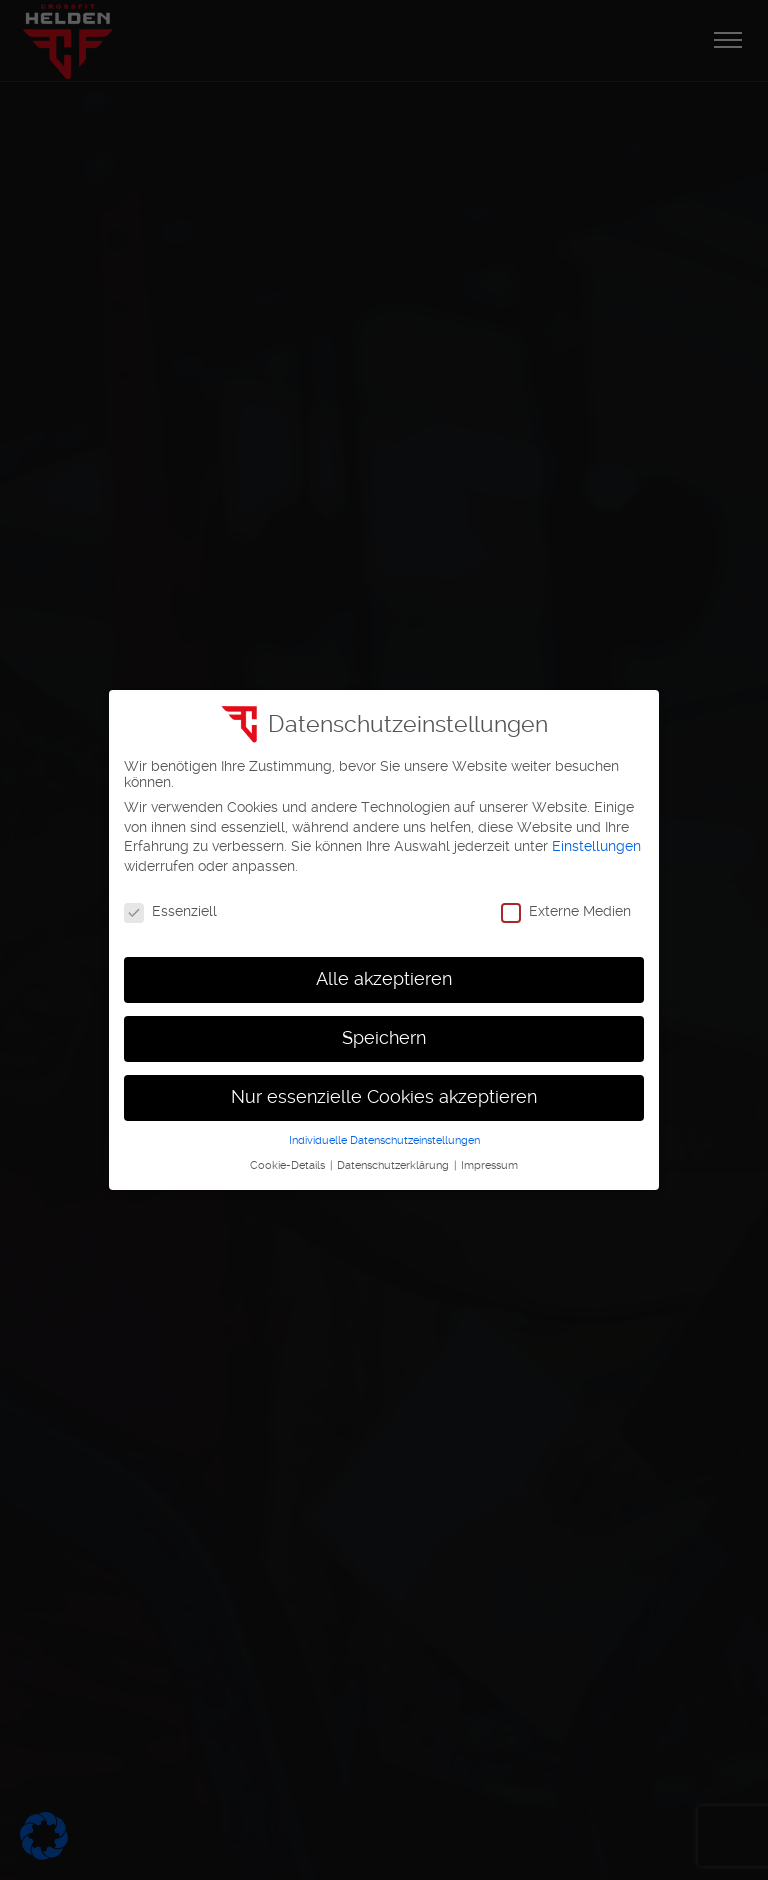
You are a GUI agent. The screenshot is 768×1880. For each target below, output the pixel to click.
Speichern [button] (384, 1038)
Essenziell (170, 911)
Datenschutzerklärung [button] (394, 1165)
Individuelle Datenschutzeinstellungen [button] (384, 1140)
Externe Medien (566, 911)
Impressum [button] (489, 1165)
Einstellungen (596, 846)
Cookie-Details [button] (289, 1165)
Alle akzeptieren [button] (384, 979)
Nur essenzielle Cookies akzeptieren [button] (384, 1097)
